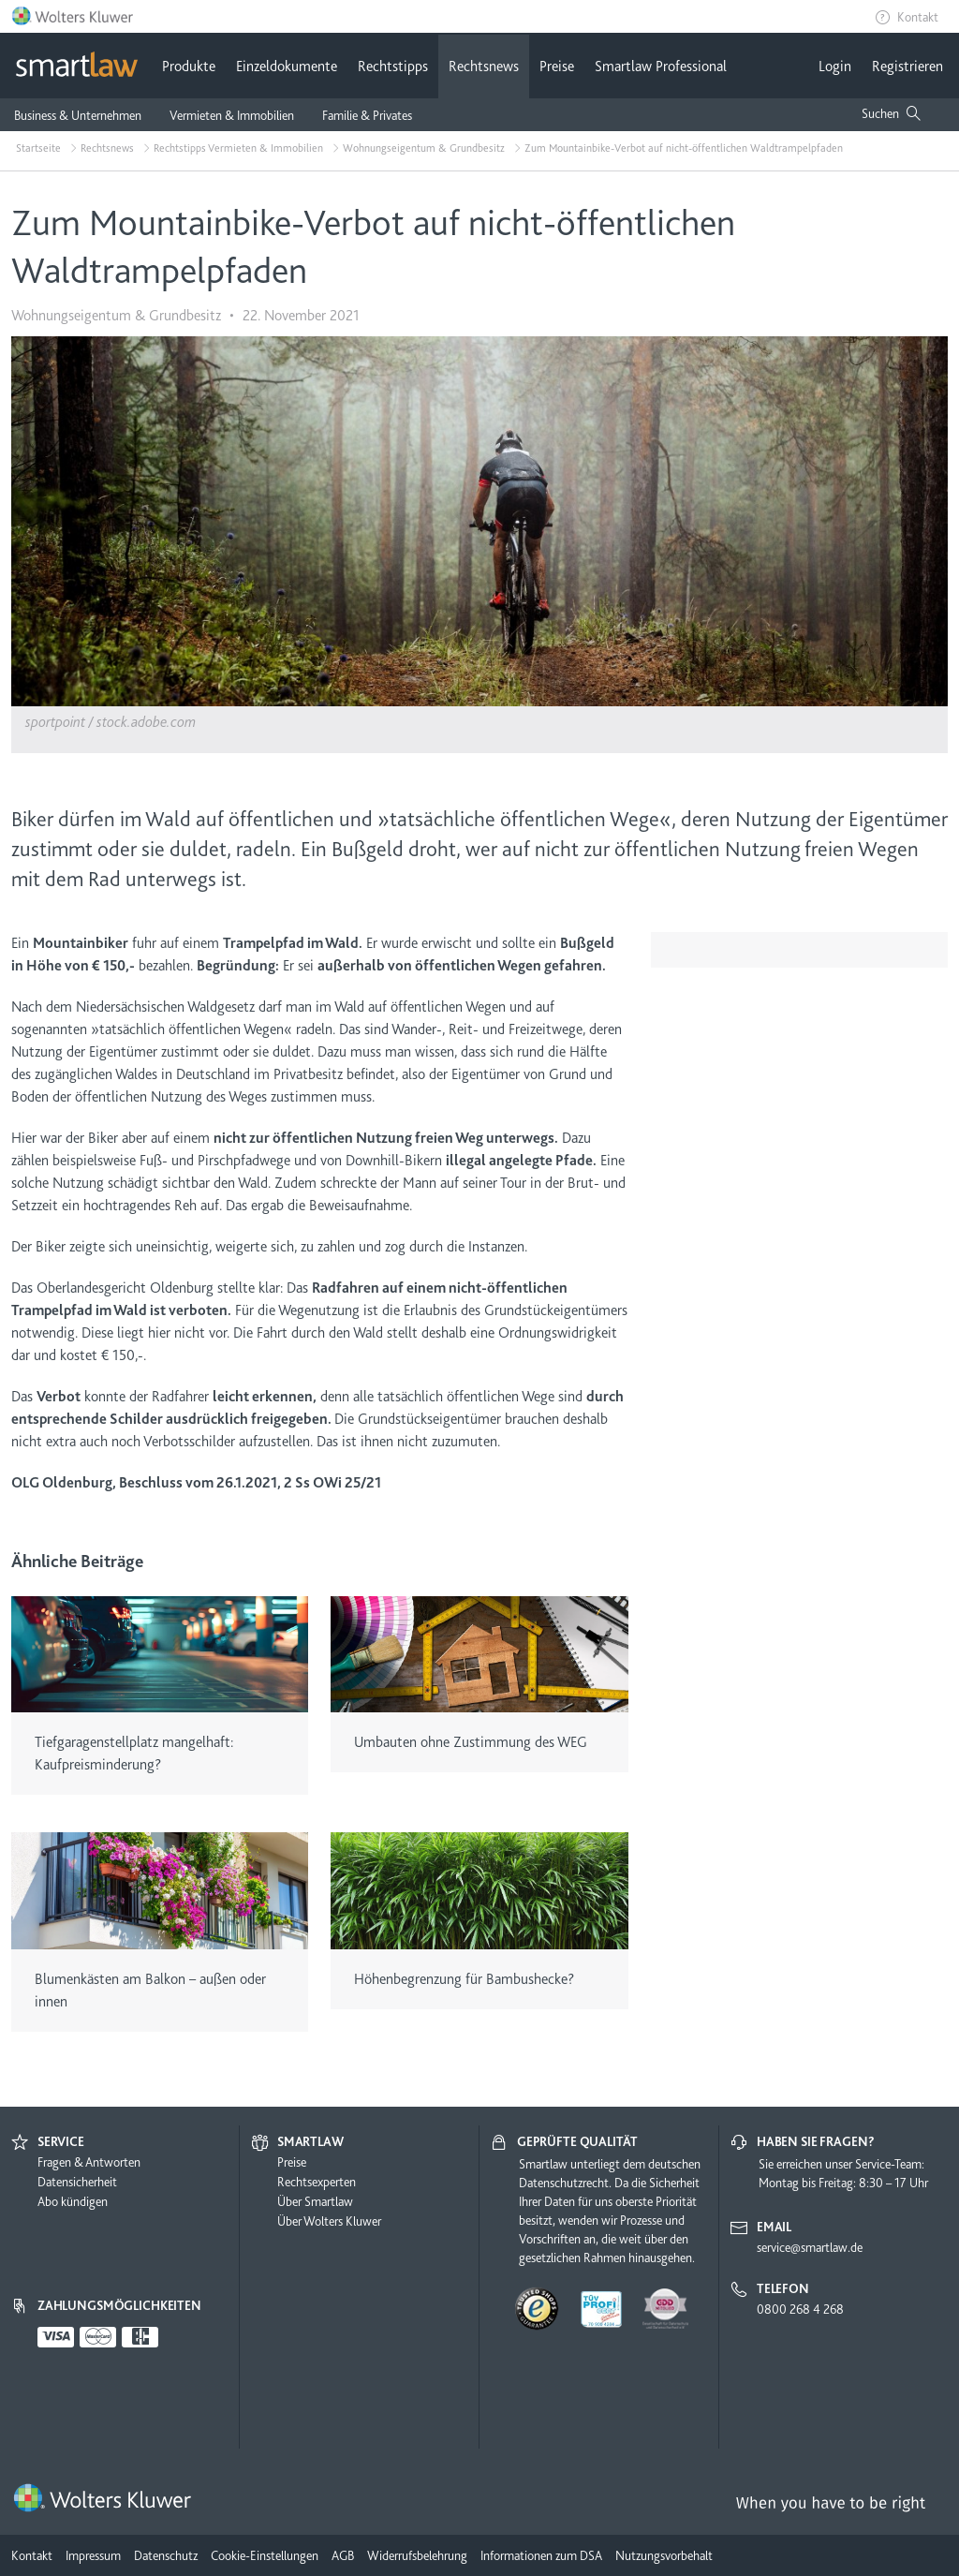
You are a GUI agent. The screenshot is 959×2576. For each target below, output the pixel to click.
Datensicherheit (77, 2181)
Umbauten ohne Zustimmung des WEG (470, 1742)
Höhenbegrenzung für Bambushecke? (464, 1979)
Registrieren (907, 66)
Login (835, 66)
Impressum (93, 2555)
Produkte (188, 66)
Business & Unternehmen (77, 115)
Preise (556, 66)
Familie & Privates (367, 115)
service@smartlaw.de (810, 2247)
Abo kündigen (72, 2201)
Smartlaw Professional (661, 66)
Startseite (38, 148)
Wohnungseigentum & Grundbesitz (424, 148)
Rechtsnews (484, 66)
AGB (343, 2555)
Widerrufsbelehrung (417, 2555)
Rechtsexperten (316, 2181)
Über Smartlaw (315, 2201)
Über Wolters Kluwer (329, 2220)
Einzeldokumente (286, 66)
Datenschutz (166, 2555)
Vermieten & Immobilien (232, 115)
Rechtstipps (393, 66)
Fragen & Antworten (88, 2161)
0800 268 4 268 (800, 2309)
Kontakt (917, 16)
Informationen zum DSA (541, 2555)
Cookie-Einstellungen (264, 2555)
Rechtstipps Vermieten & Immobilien (238, 148)
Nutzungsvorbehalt (664, 2555)
